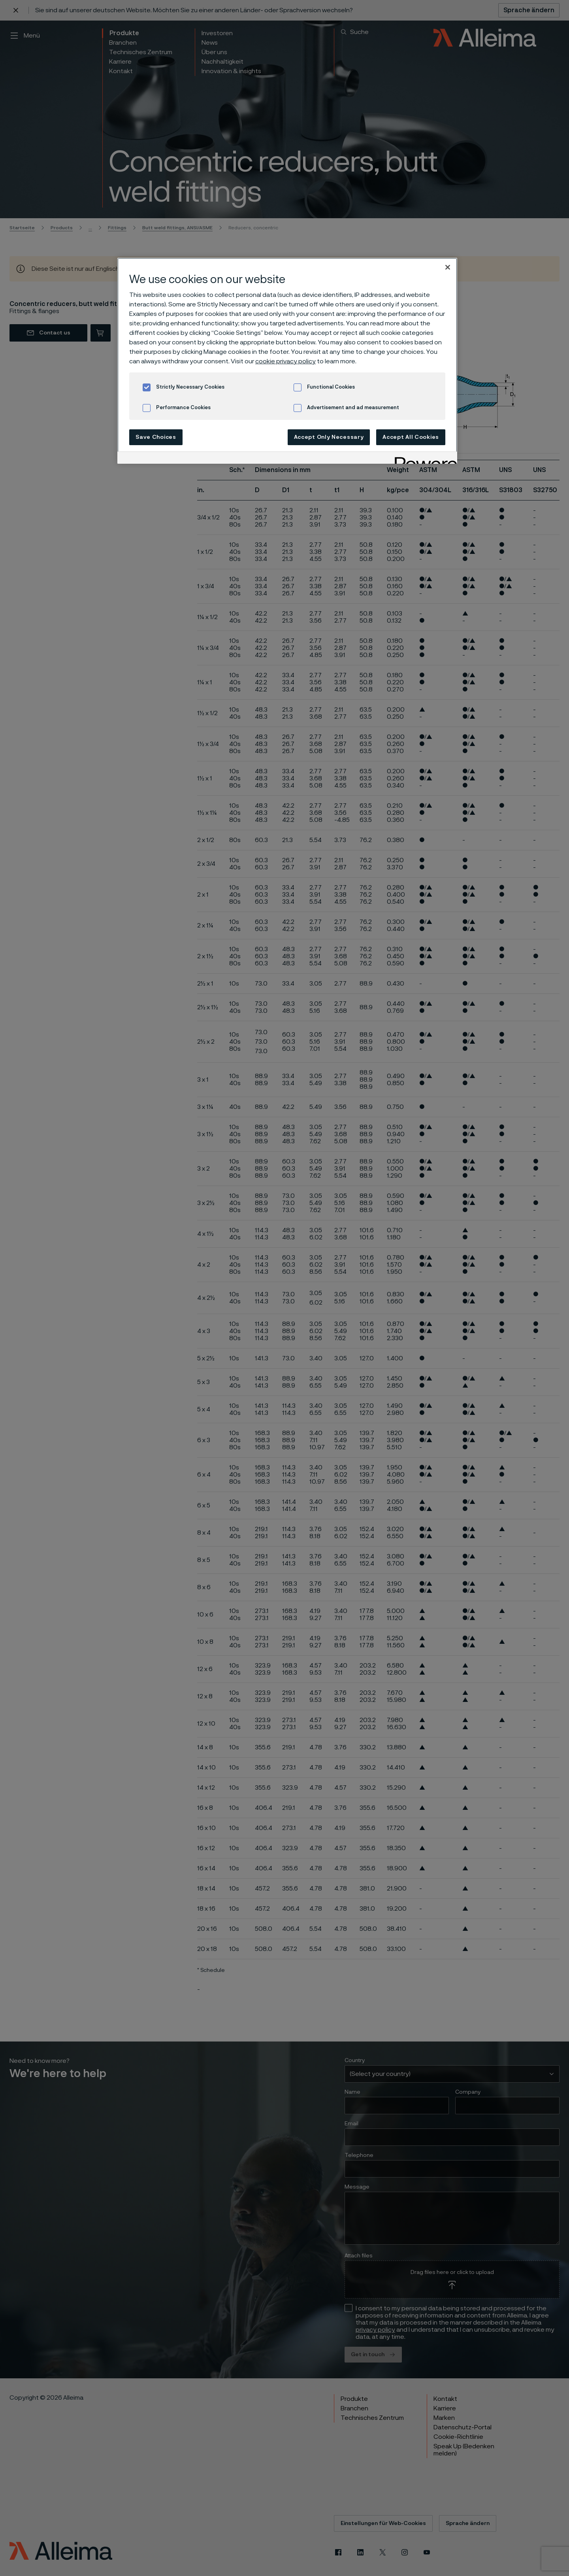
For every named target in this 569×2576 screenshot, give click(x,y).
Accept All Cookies (410, 437)
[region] (287, 361)
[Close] (447, 267)
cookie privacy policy (285, 361)
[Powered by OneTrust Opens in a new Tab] (423, 459)
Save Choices (156, 437)
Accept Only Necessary (329, 437)
